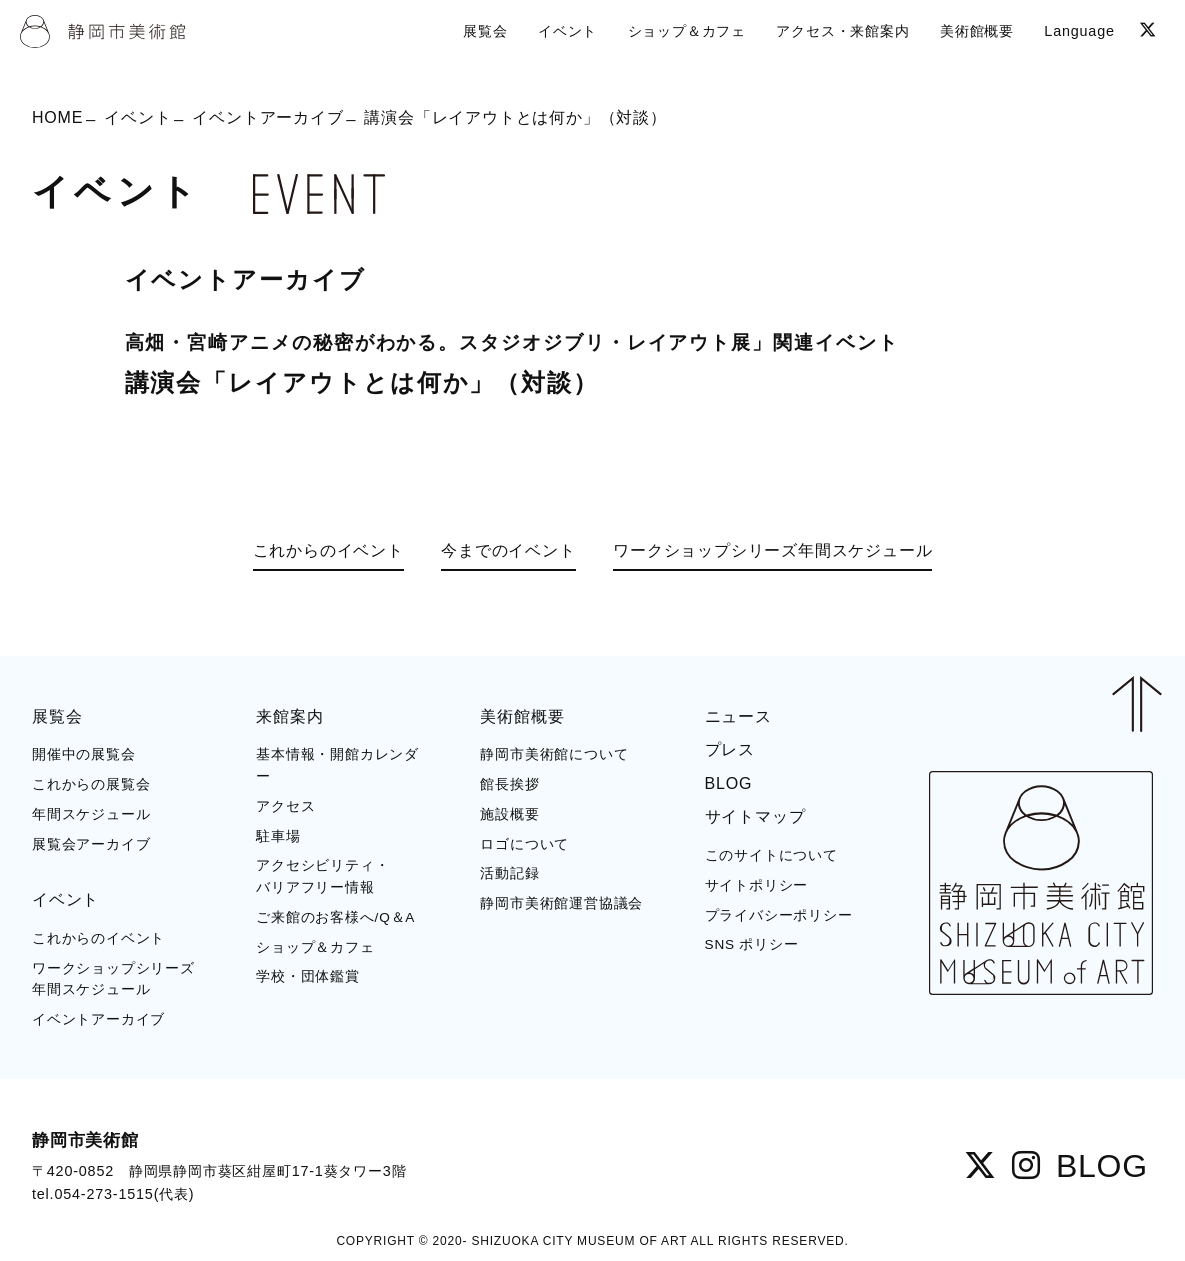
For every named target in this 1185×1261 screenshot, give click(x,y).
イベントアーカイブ (267, 116)
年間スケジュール (91, 814)
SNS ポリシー (752, 944)
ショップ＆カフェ (315, 947)
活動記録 (509, 873)
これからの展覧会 (91, 784)
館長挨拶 (509, 784)
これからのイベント (328, 550)
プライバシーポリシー (779, 915)
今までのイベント (508, 550)
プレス (730, 749)
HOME (57, 116)
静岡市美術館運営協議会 (561, 903)
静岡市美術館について (554, 754)
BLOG (729, 783)
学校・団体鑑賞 (308, 976)
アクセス (285, 806)
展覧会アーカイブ (91, 844)
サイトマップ (755, 816)
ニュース (738, 716)
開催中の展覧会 (84, 754)
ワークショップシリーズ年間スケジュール (772, 550)
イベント (137, 116)
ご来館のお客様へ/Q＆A (335, 917)
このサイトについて (771, 855)
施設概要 (509, 814)
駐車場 (278, 836)
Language (1079, 31)
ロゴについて (524, 844)
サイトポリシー (757, 885)
